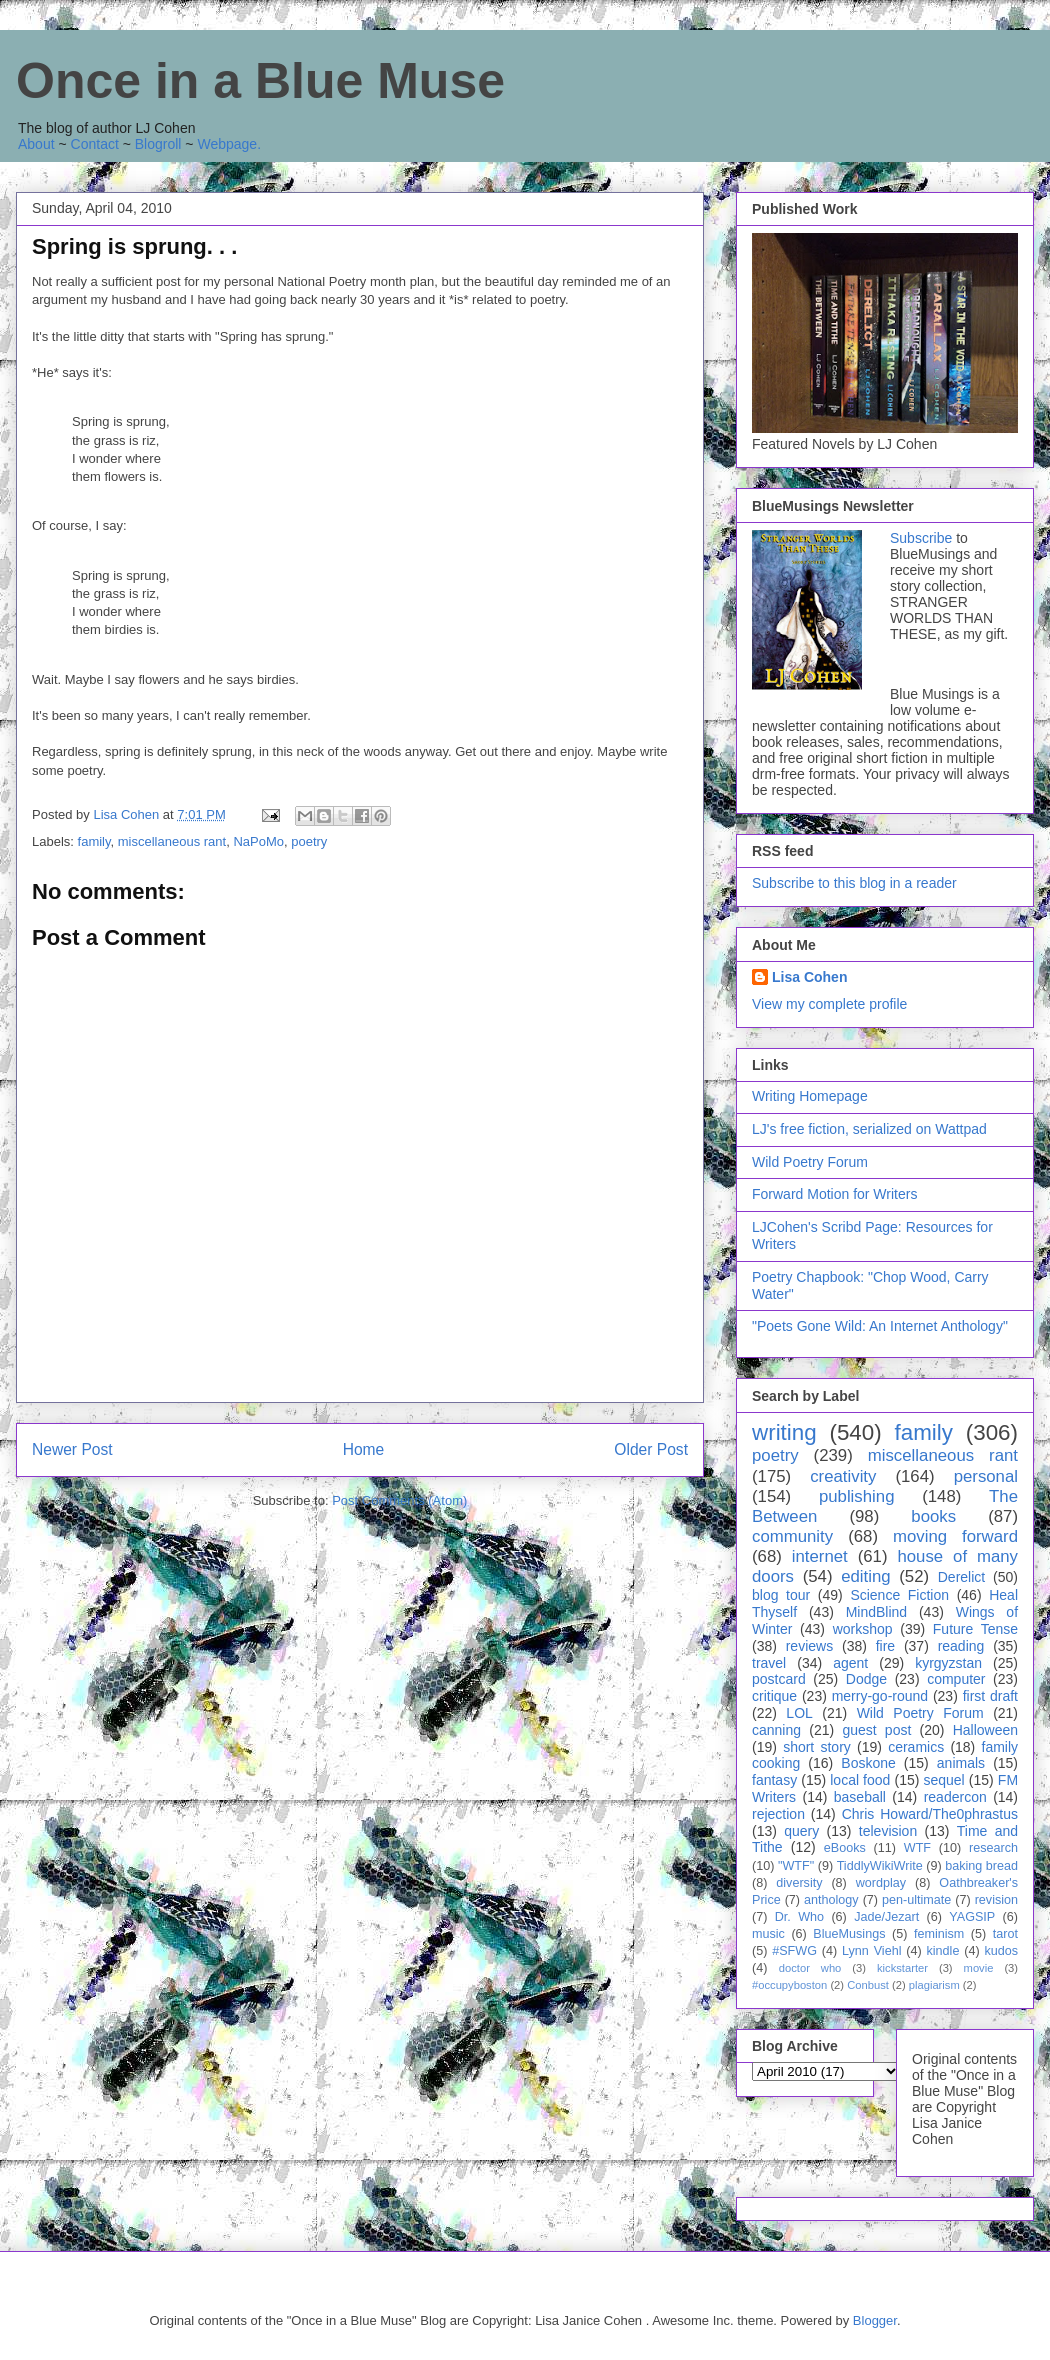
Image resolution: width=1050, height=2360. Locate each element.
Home (364, 1449)
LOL (799, 1713)
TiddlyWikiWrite (880, 1866)
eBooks (845, 1848)
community (792, 1536)
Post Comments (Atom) (399, 1500)
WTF (917, 1848)
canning (776, 1730)
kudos (1001, 1951)
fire (885, 1646)
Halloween (985, 1730)
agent (850, 1663)
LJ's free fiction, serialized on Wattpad (869, 1129)
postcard (779, 1679)
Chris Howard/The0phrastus (930, 1814)
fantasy (774, 1780)
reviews (809, 1646)
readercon (955, 1797)
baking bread (981, 1866)
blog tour (781, 1595)
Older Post (651, 1449)
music (768, 1934)
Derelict (961, 1577)
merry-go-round (880, 1696)
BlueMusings (849, 1934)
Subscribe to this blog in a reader (854, 883)
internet (820, 1556)
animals (961, 1763)
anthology (831, 1900)
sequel (943, 1780)
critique (774, 1696)
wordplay (881, 1883)
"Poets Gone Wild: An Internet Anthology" (880, 1326)
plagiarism (934, 1985)
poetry (309, 841)
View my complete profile (829, 1004)
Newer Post (72, 1449)
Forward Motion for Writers (834, 1194)
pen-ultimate (916, 1900)
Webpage (227, 144)
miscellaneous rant (172, 841)
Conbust (868, 1985)
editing (865, 1576)
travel (769, 1663)
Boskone (868, 1763)
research (993, 1848)
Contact (95, 144)
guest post (876, 1730)
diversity (799, 1883)
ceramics (916, 1747)
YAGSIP (972, 1917)
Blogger (875, 2320)
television (888, 1831)
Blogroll (158, 144)
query (801, 1831)
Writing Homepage (810, 1096)
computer (956, 1679)
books (933, 1516)
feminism (939, 1934)
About (36, 144)
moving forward (955, 1536)
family (94, 841)
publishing (857, 1496)
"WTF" (796, 1866)
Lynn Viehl (871, 1951)
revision (996, 1900)
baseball (860, 1797)
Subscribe (921, 538)
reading (961, 1646)
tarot (1005, 1934)
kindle (943, 1951)
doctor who (810, 1968)
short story (817, 1747)
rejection (778, 1814)
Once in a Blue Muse (260, 81)
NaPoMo (258, 841)
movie (979, 1968)
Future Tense (975, 1629)
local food (860, 1780)
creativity (843, 1476)
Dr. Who (799, 1917)
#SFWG (794, 1951)
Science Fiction (899, 1595)
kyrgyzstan (948, 1663)
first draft (990, 1696)
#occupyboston (789, 1985)
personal (986, 1476)
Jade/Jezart (886, 1917)
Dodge (866, 1679)
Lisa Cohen (809, 977)
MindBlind (876, 1612)
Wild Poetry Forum (810, 1162)
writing (784, 1432)
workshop (863, 1629)
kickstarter (902, 1968)
